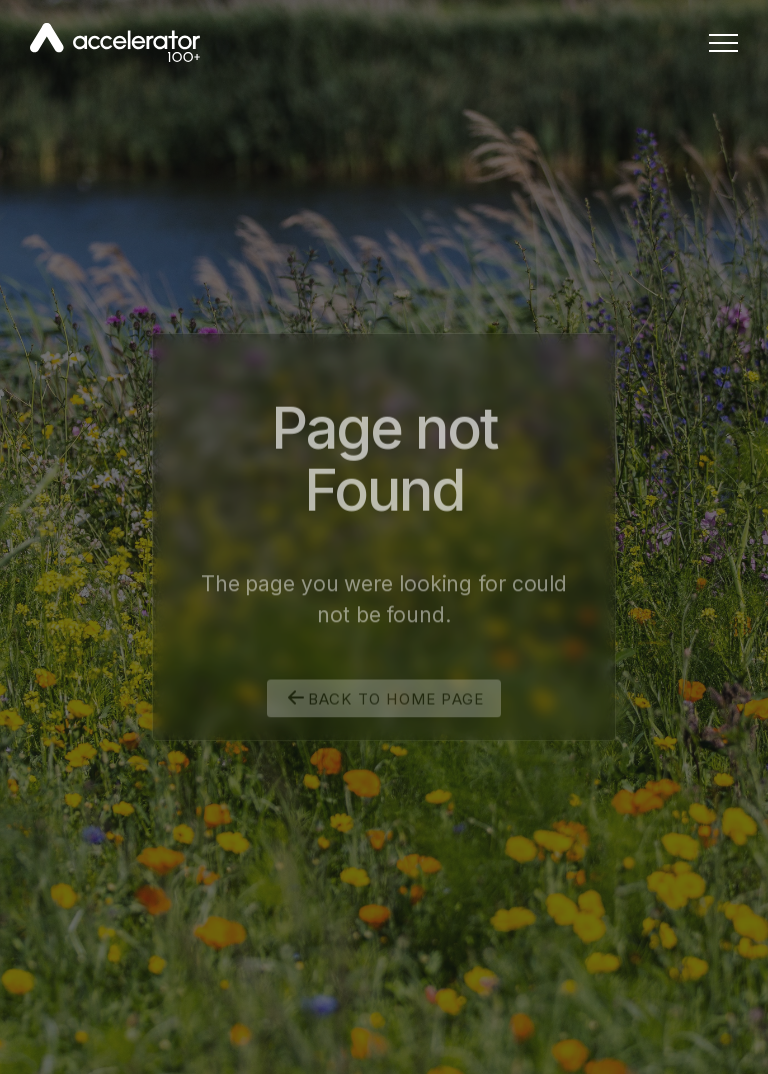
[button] (723, 42)
